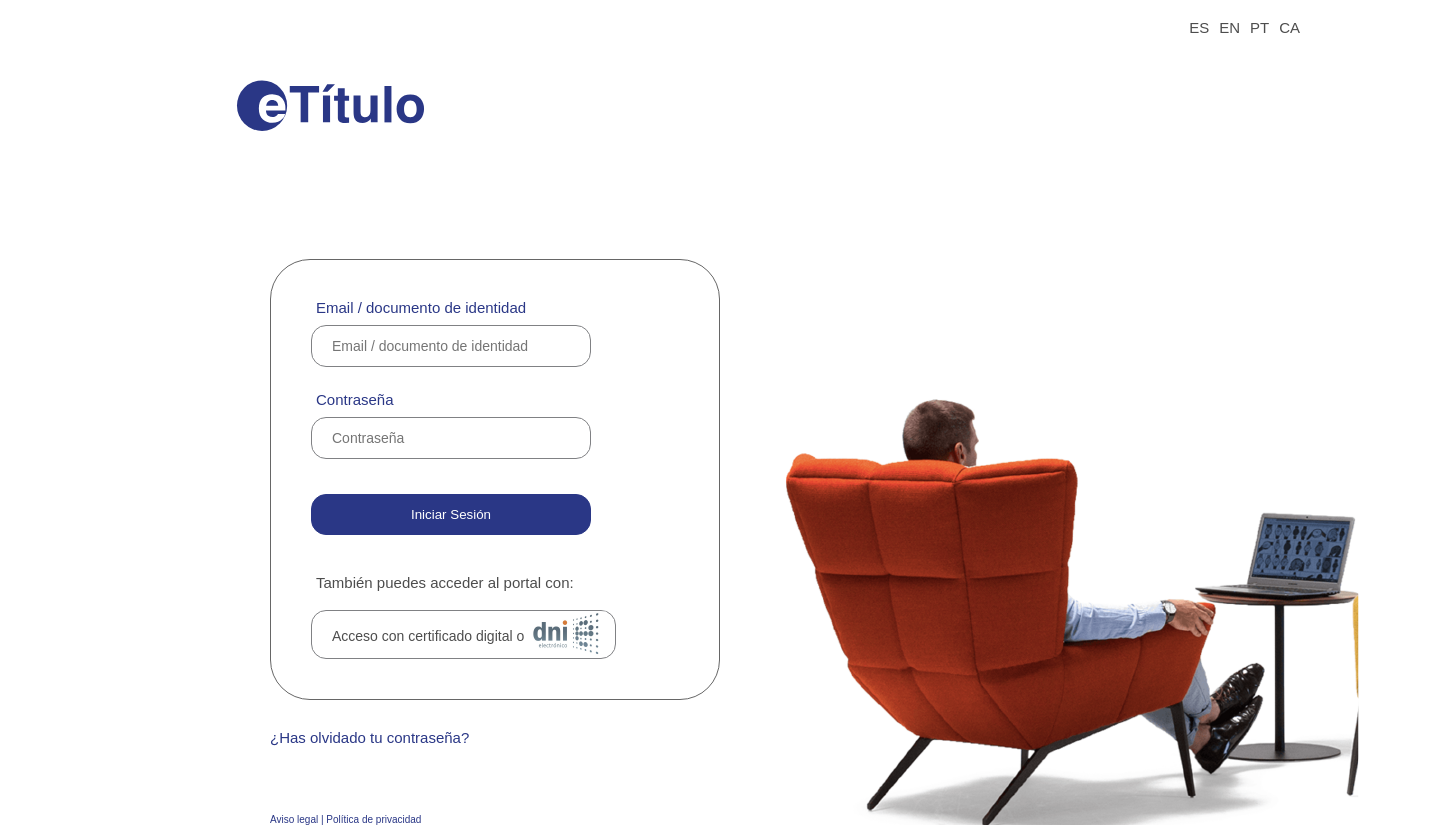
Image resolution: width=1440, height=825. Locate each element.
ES (1199, 27)
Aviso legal (294, 819)
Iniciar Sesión (451, 514)
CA (1289, 27)
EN (1229, 27)
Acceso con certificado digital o (469, 633)
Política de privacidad (373, 819)
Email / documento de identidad (421, 307)
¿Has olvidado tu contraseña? (369, 737)
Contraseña (355, 399)
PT (1259, 27)
